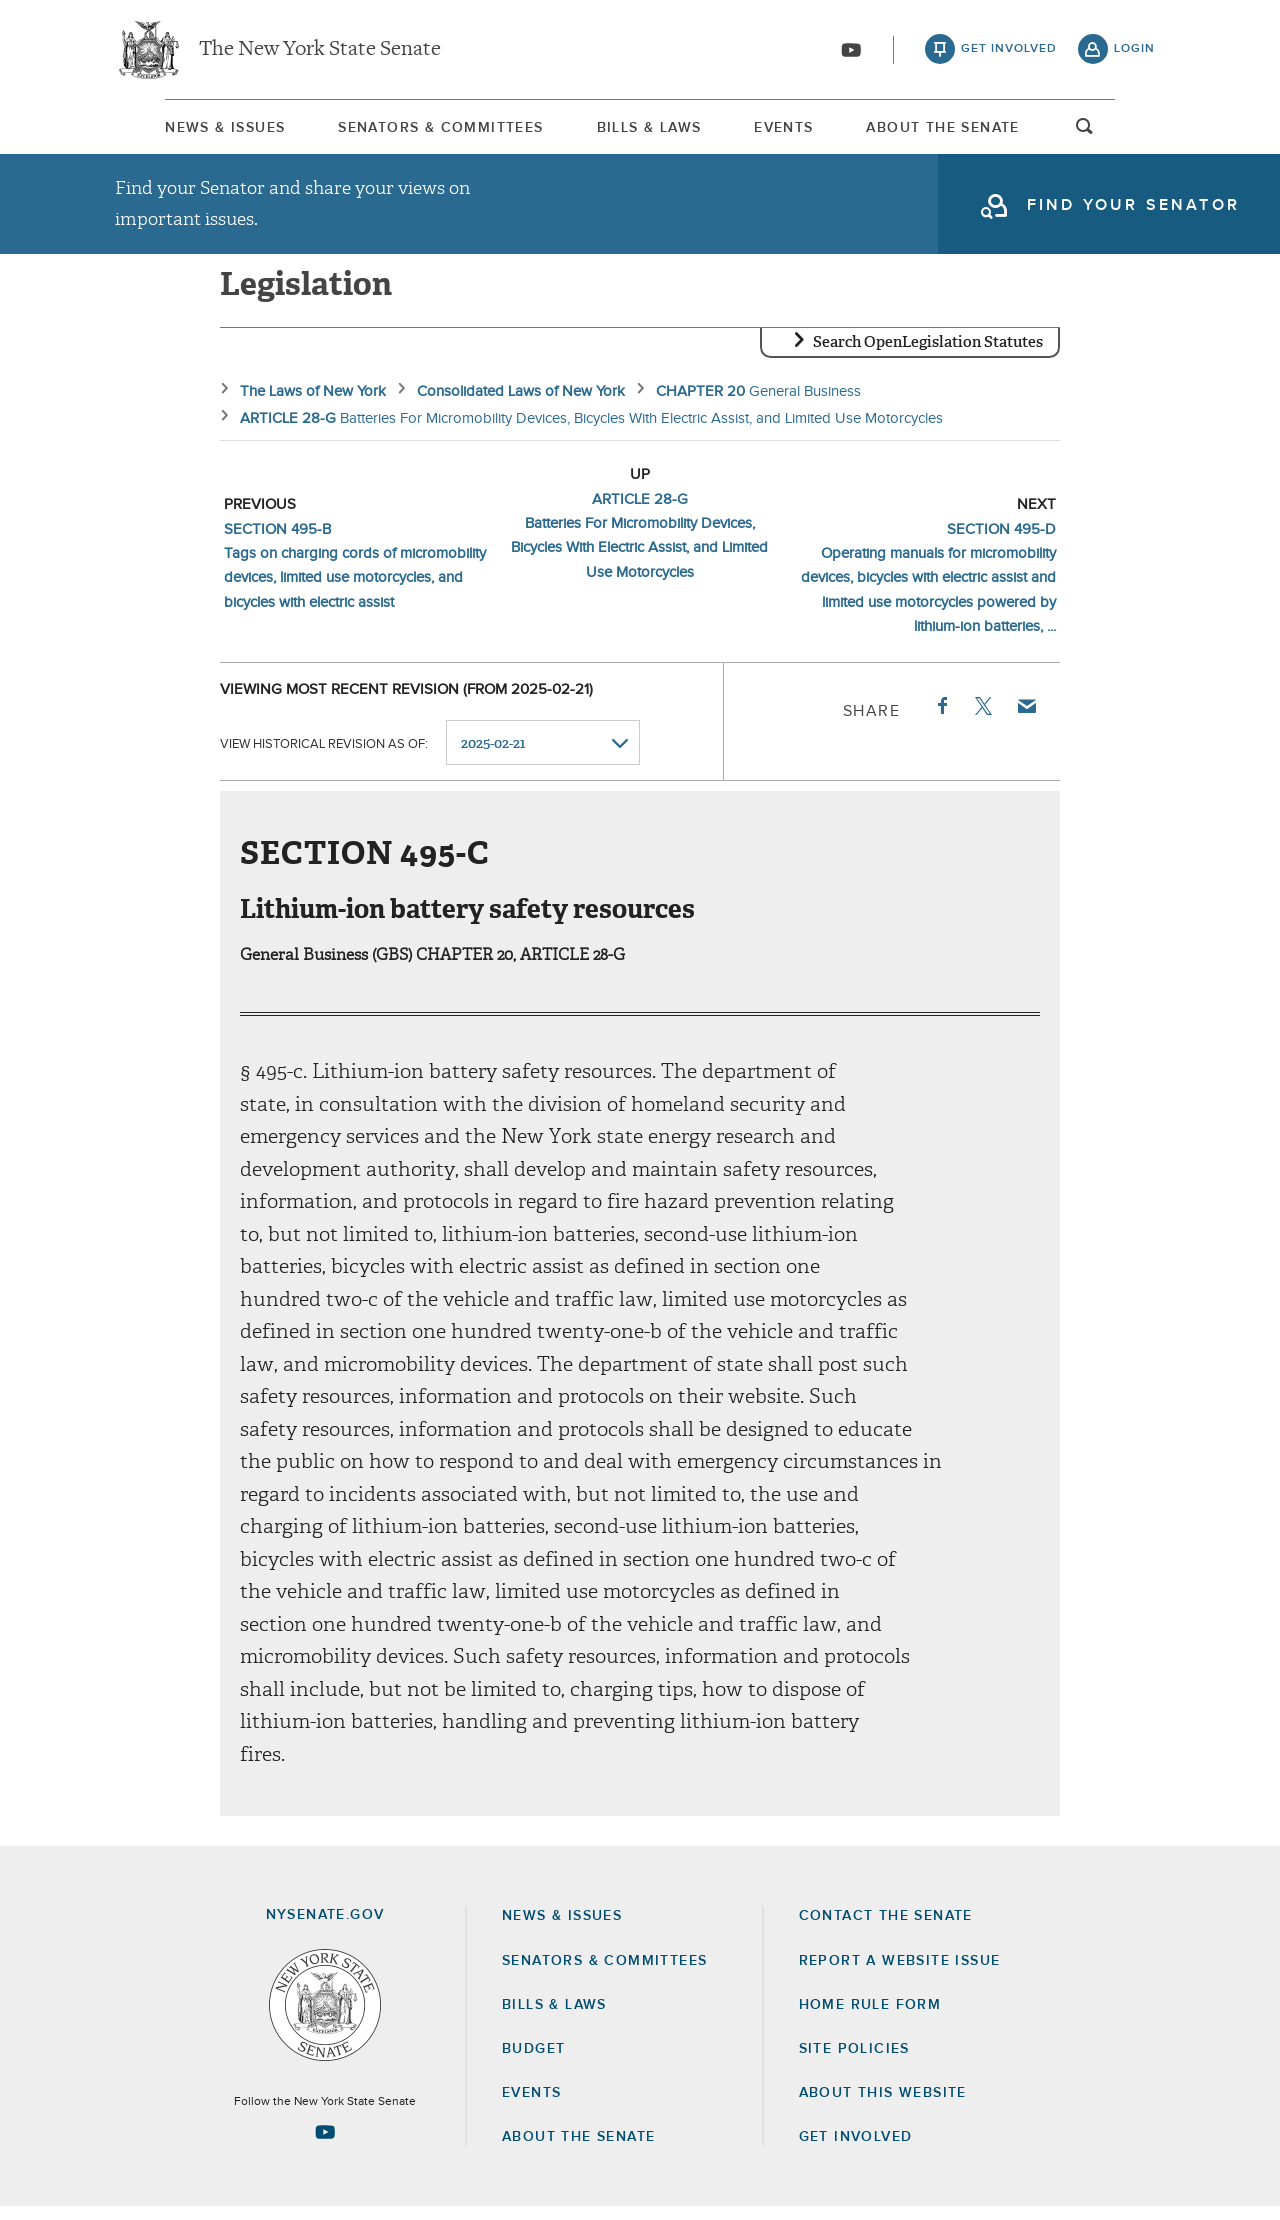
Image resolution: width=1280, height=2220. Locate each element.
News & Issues (175, 129)
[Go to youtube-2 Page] (325, 2145)
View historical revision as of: (324, 756)
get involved (1009, 50)
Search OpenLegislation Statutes (928, 355)
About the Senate (578, 2150)
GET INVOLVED (856, 2150)
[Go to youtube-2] (851, 51)
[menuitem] (175, 128)
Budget (533, 2062)
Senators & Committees (413, 129)
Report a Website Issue (900, 1974)
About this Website (883, 2106)
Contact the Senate (886, 1929)
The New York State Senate (320, 50)
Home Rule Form (870, 2018)
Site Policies (854, 2062)
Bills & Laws (644, 129)
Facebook (941, 719)
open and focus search (1135, 133)
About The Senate (982, 129)
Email (1026, 719)
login (1134, 50)
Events (801, 129)
